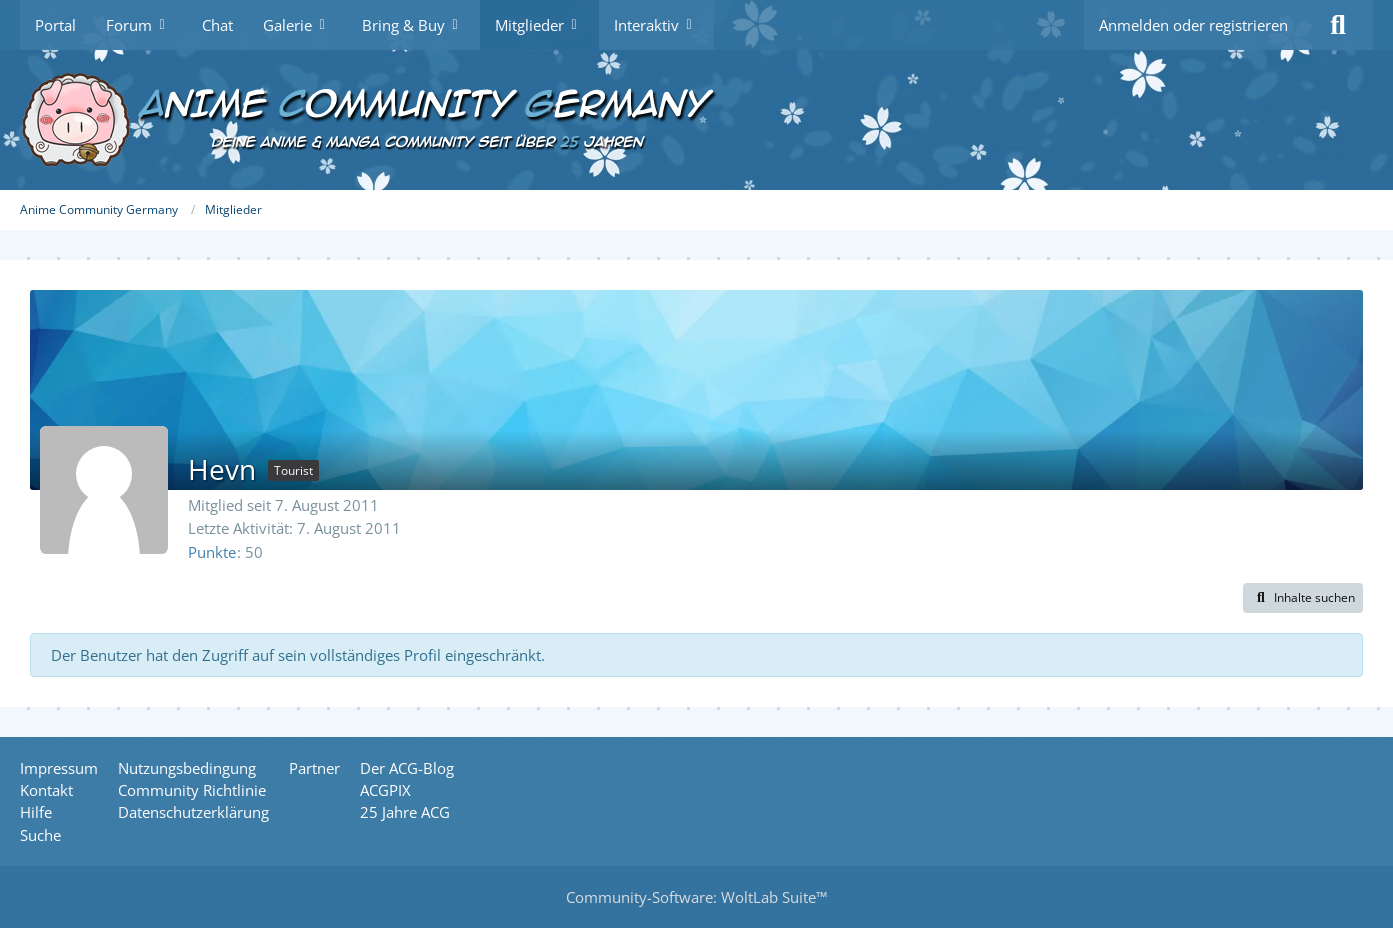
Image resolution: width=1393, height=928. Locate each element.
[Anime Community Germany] (696, 120)
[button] (1303, 598)
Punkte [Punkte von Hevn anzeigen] (212, 552)
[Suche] (1338, 25)
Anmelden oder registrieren (1193, 25)
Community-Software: (696, 897)
